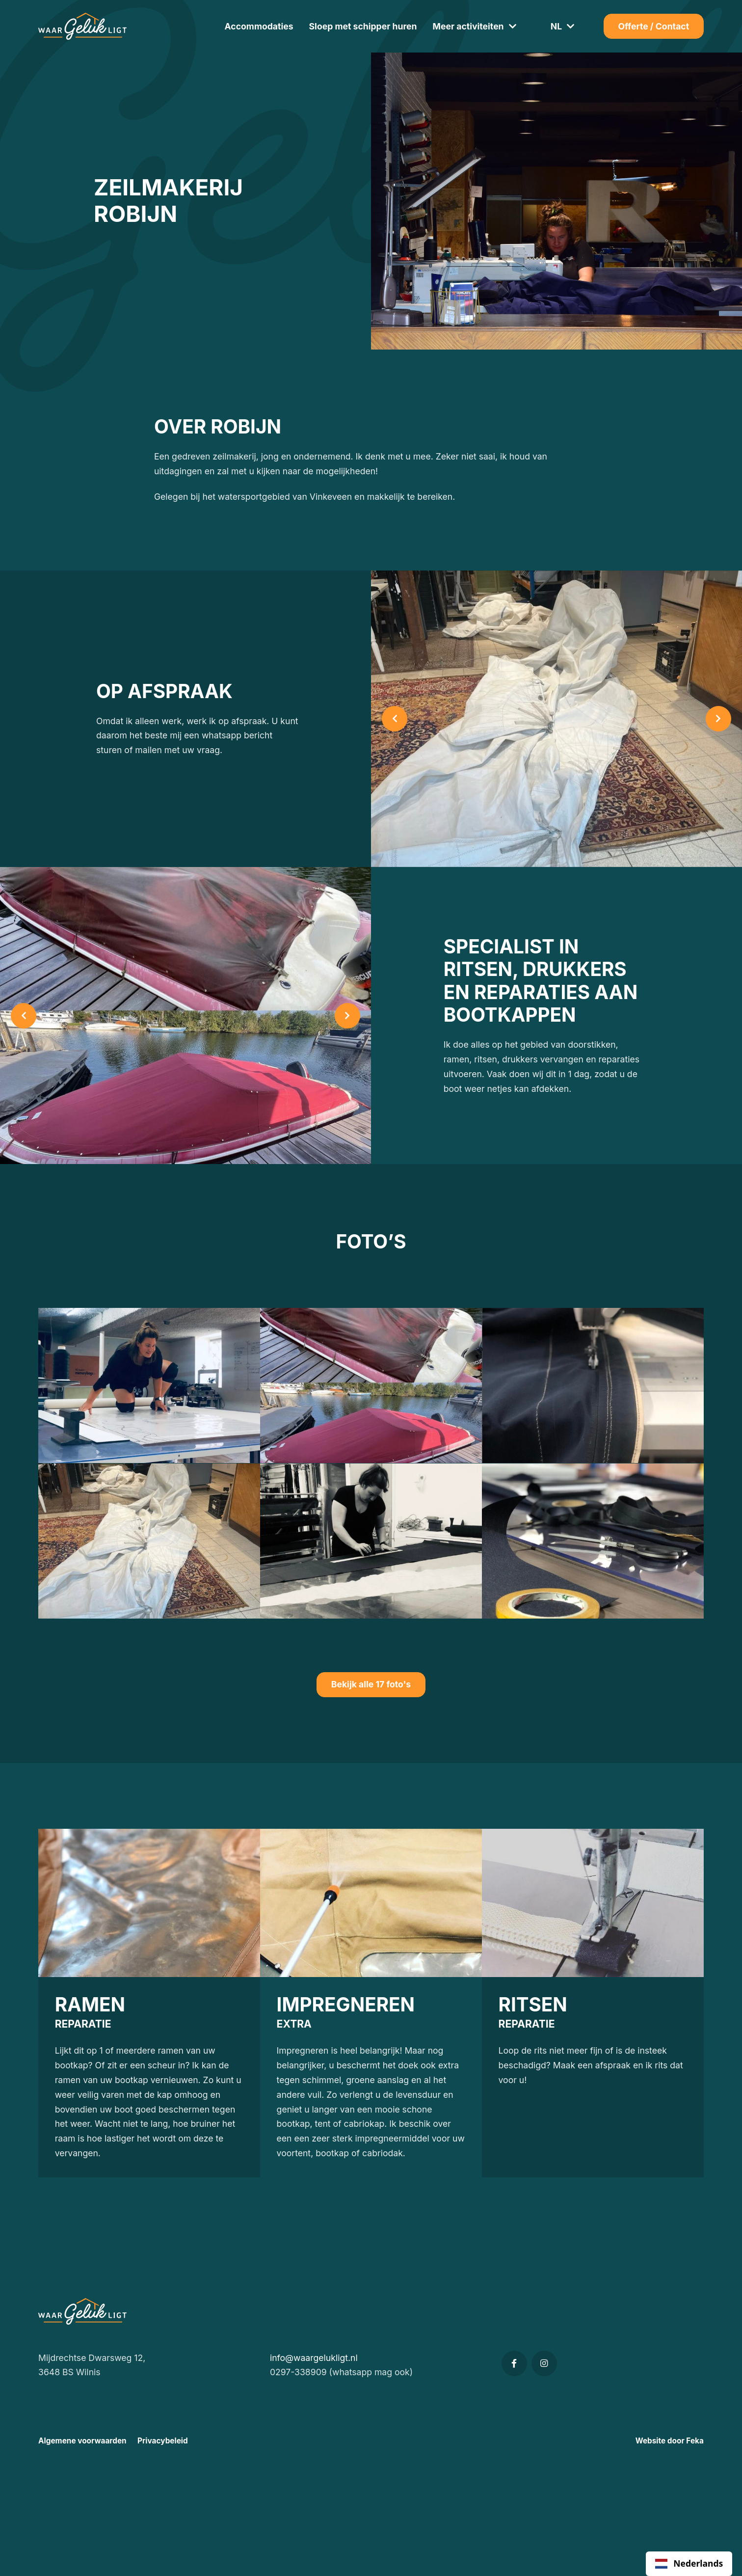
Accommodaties (259, 26)
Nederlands (689, 2563)
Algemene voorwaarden (82, 2440)
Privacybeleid (162, 2440)
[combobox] (689, 2563)
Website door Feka (670, 2440)
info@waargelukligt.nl (314, 2358)
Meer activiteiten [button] (468, 26)
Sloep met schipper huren (363, 26)
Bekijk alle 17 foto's (371, 1684)
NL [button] (555, 26)
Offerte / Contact (653, 26)
